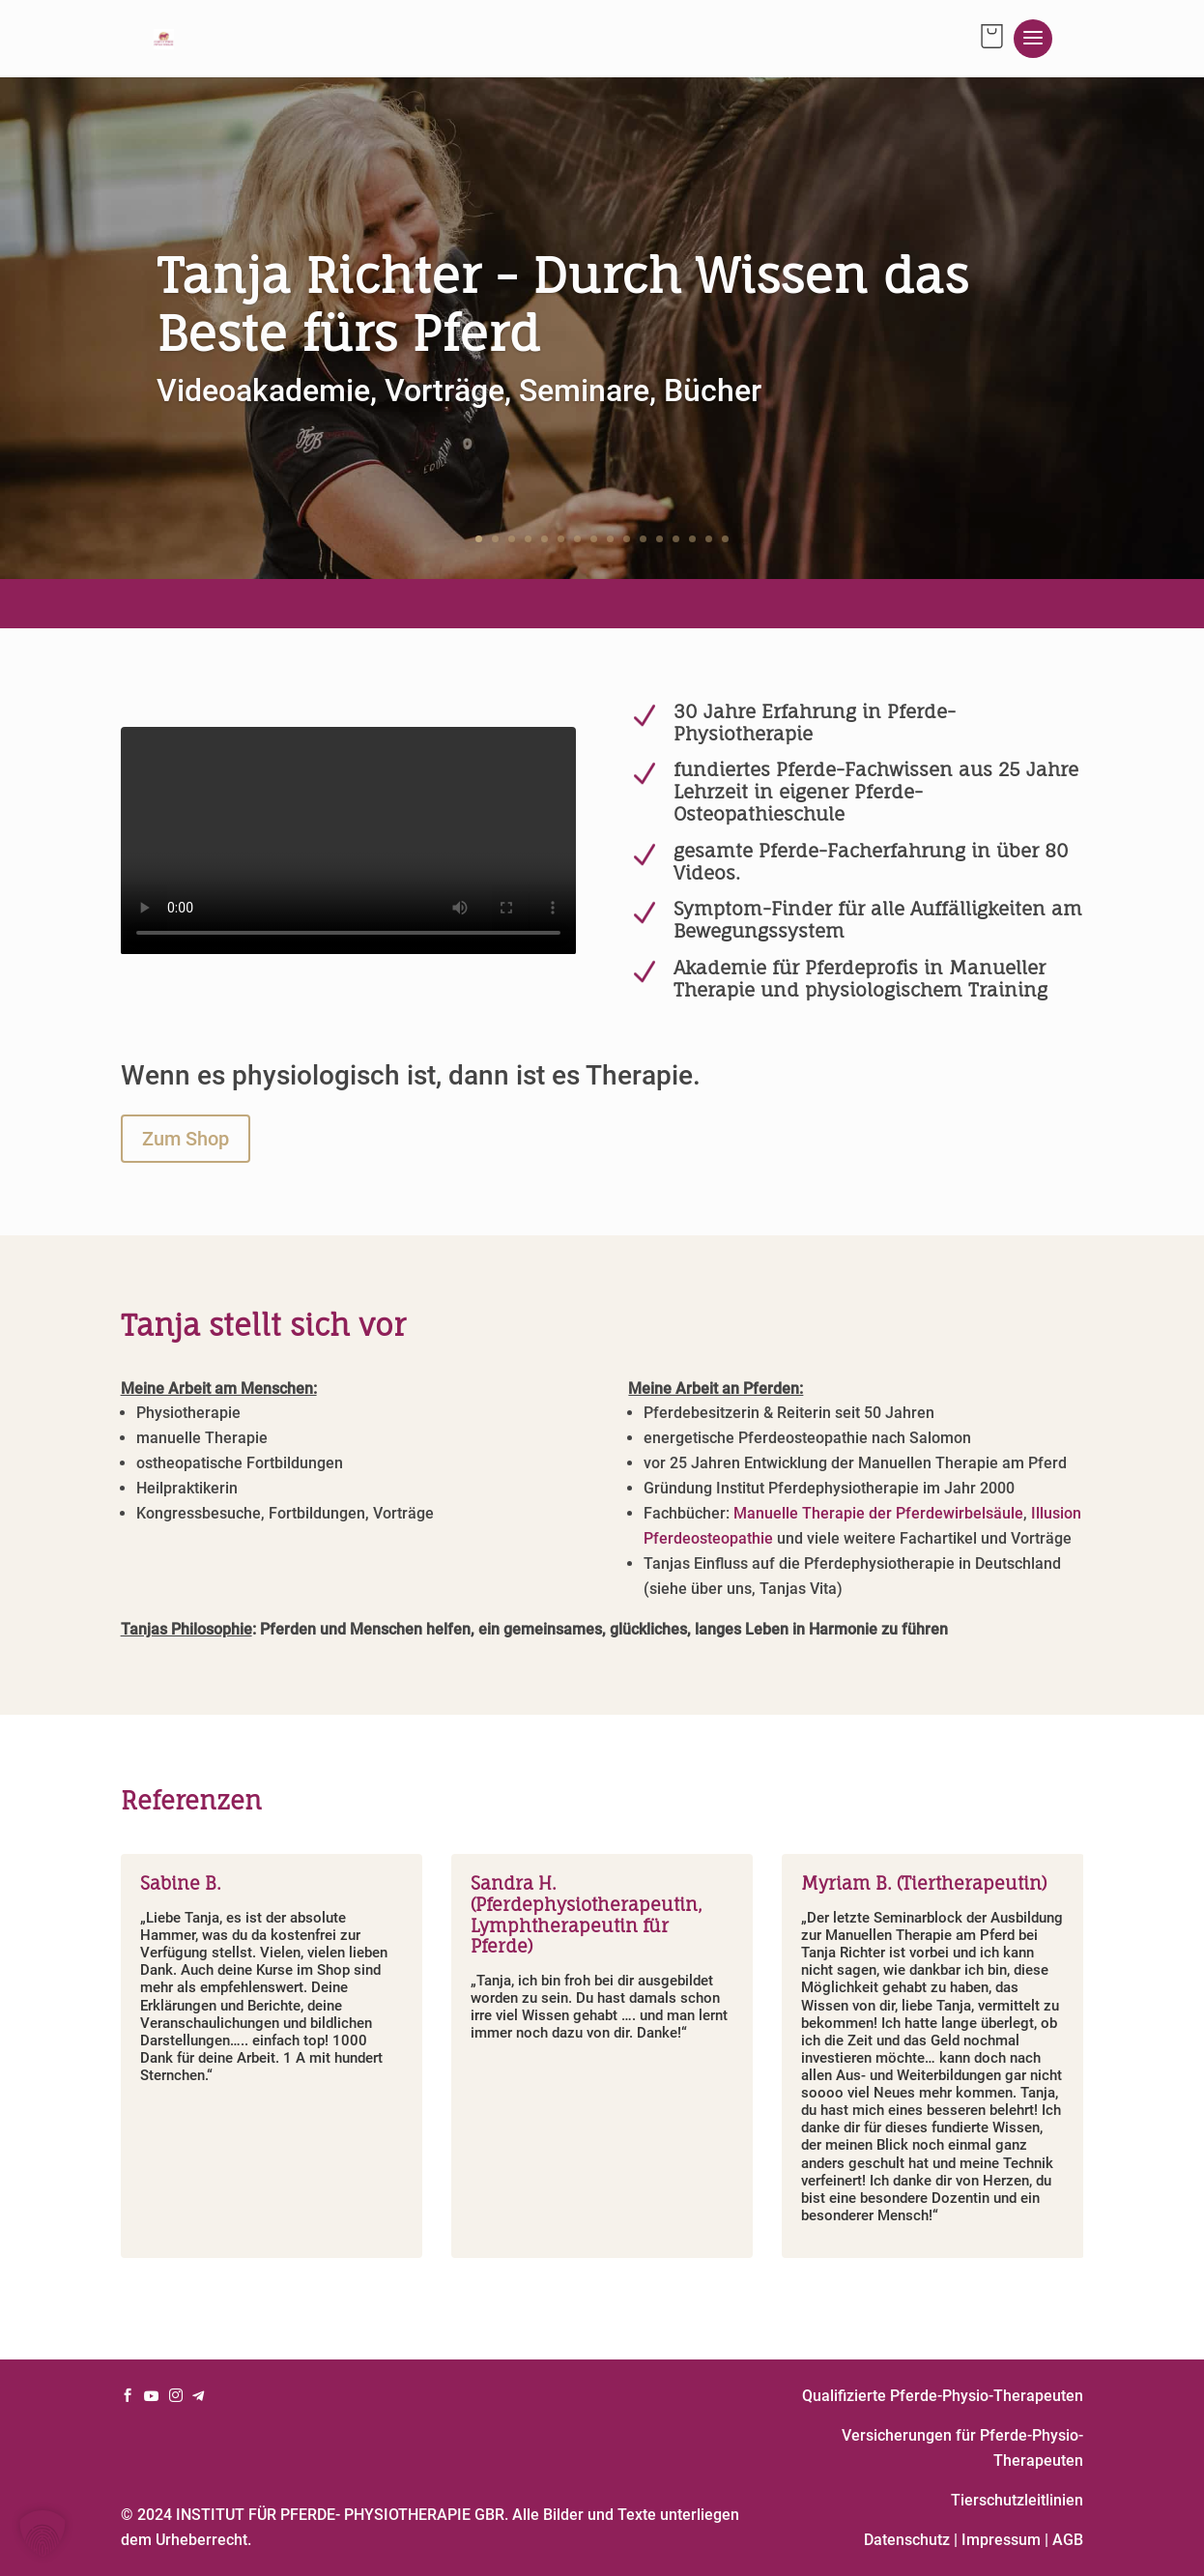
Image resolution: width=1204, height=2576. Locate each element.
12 (659, 538)
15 (708, 538)
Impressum (1001, 2540)
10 (626, 538)
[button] (42, 2533)
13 (676, 538)
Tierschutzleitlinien (1017, 2500)
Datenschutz (907, 2540)
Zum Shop (185, 1138)
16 (725, 538)
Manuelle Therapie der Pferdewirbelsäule (878, 1513)
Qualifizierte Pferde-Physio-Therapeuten (942, 2396)
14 (692, 538)
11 (643, 538)
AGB (1067, 2540)
